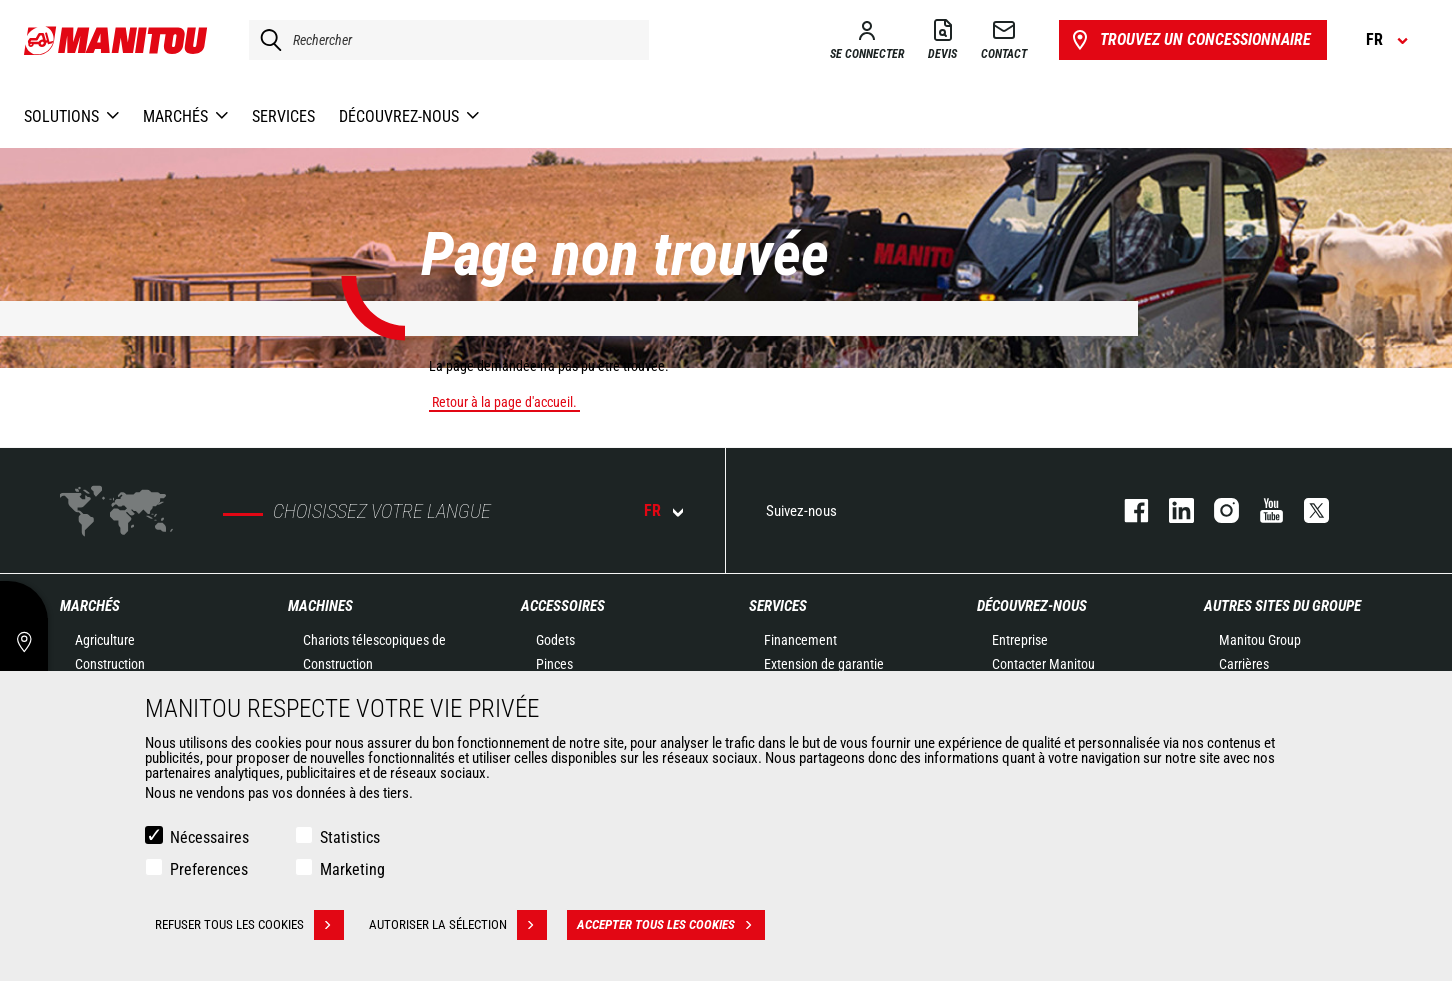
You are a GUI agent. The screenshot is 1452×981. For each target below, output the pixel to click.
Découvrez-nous (1032, 606)
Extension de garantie (824, 664)
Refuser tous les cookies (249, 925)
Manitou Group (1260, 640)
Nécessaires (209, 837)
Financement (800, 640)
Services (778, 606)
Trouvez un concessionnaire (1189, 40)
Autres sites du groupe (1282, 606)
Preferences (209, 869)
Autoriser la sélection (458, 925)
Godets (555, 640)
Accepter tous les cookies (671, 925)
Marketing (352, 869)
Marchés (90, 606)
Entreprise (1020, 640)
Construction (110, 664)
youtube (1261, 510)
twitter (1306, 510)
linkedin (1171, 510)
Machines (320, 606)
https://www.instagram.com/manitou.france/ (1216, 510)
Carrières (1244, 664)
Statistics (350, 837)
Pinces (554, 664)
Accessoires (563, 606)
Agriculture (105, 640)
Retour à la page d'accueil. (504, 402)
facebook (1126, 510)
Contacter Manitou (1043, 664)
